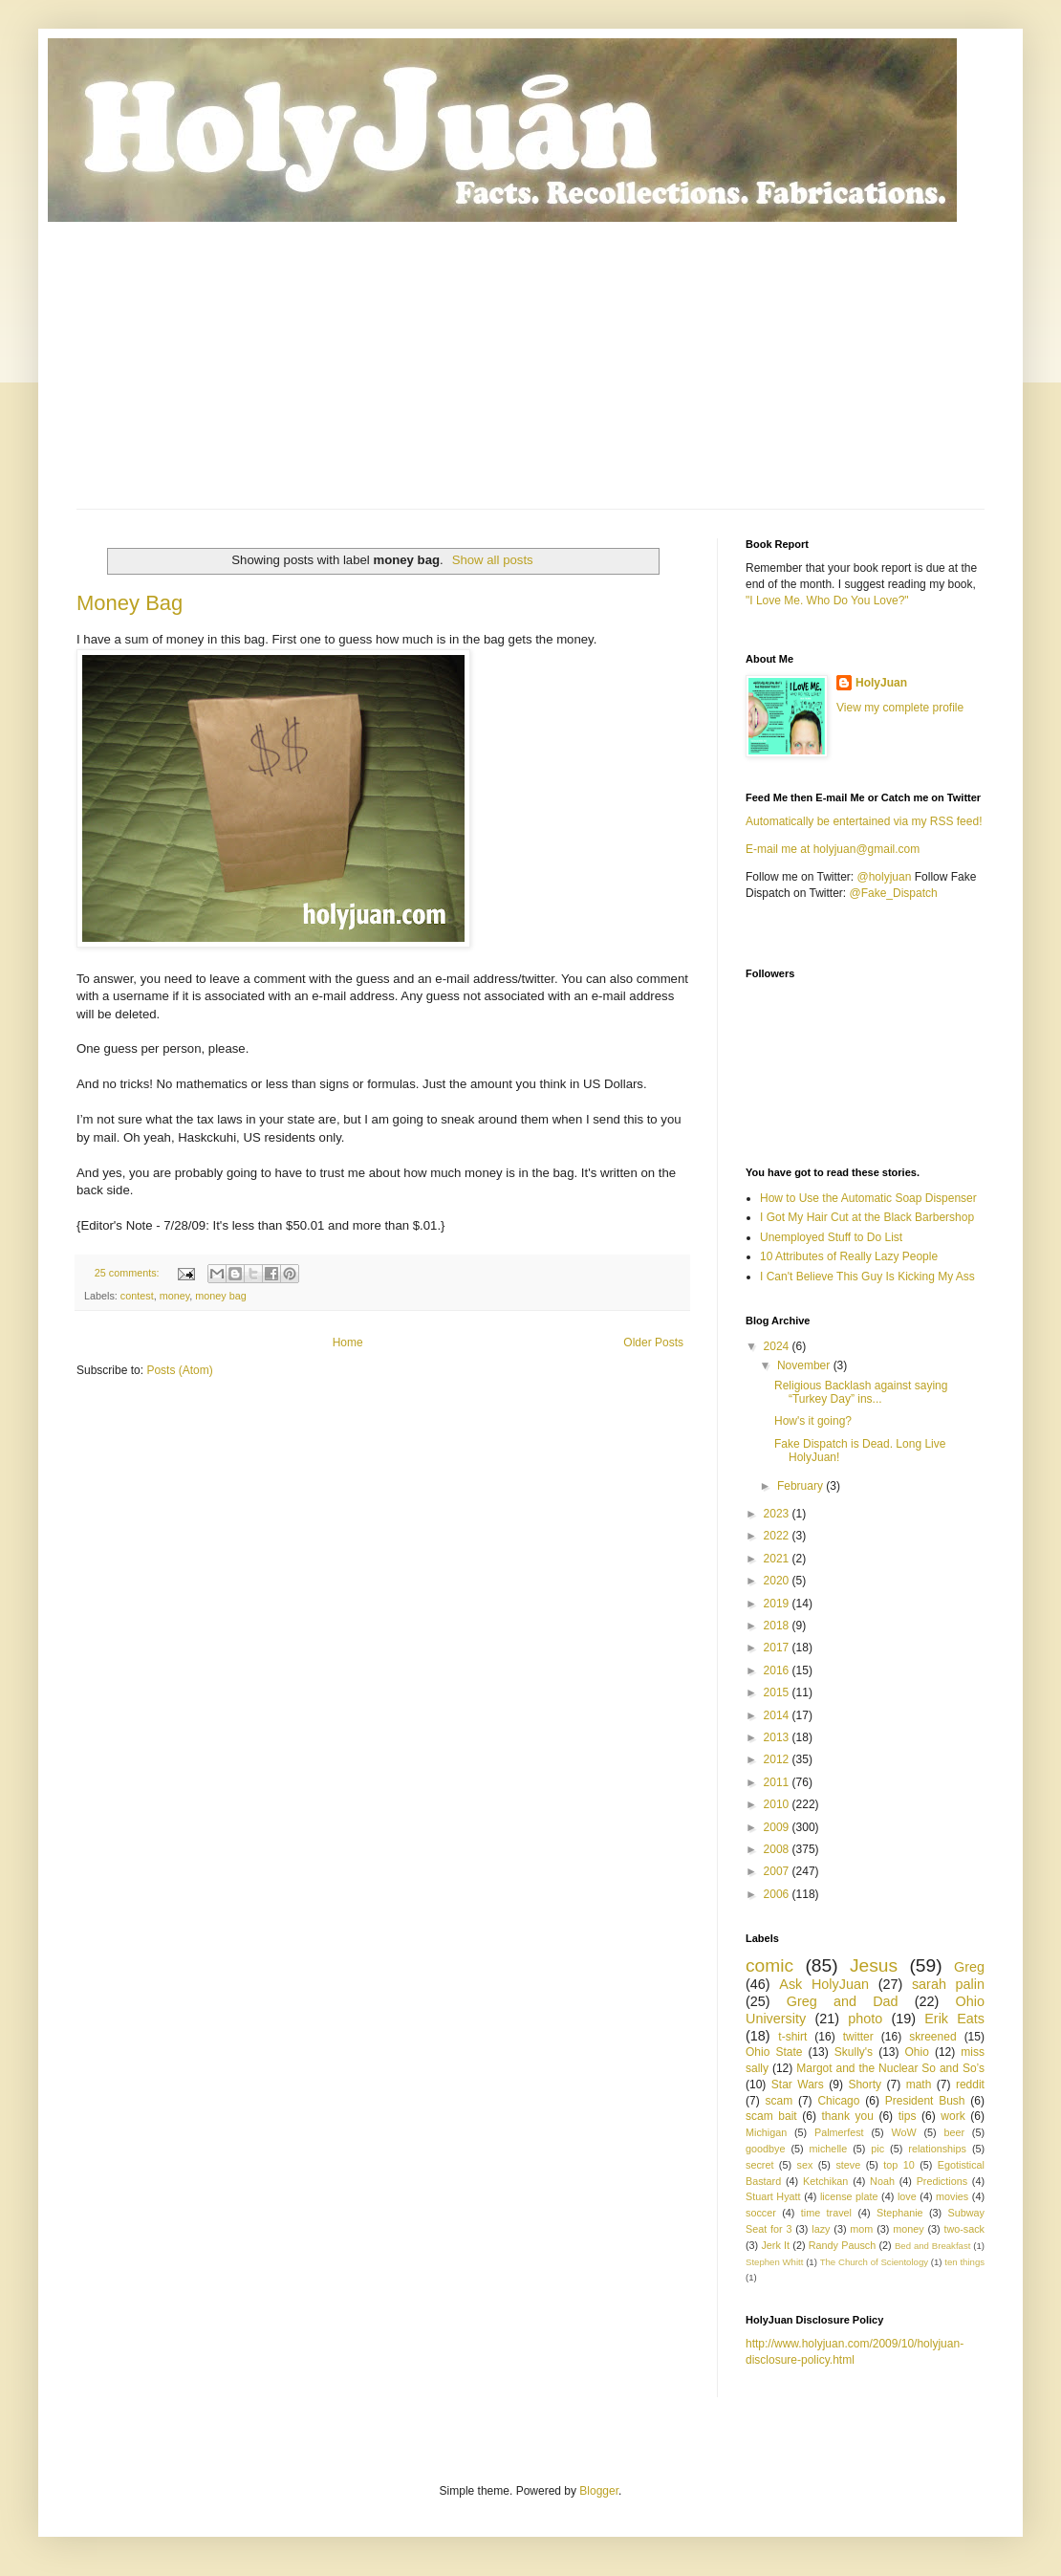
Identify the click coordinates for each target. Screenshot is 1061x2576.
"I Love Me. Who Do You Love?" (827, 600)
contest (137, 1295)
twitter (858, 2036)
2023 (778, 1513)
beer (953, 2132)
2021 (778, 1558)
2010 (778, 1804)
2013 (778, 1737)
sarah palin (948, 1984)
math (919, 2084)
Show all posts (492, 560)
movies (952, 2196)
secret (759, 2165)
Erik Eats (954, 2018)
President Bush (925, 2100)
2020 (778, 1580)
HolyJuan (881, 682)
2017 (778, 1647)
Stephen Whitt (774, 2262)
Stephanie (900, 2212)
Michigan (766, 2132)
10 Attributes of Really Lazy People (849, 1256)
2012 (778, 1759)
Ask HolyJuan (824, 1984)
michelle (829, 2148)
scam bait (771, 2116)
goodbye (765, 2148)
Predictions (942, 2181)
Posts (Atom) (179, 1370)
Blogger (598, 2491)
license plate (849, 2196)
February (801, 1486)
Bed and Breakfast (932, 2245)
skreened (932, 2036)
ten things (964, 2262)
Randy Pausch (842, 2245)
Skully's (853, 2052)
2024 (778, 1346)
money (175, 1295)
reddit (970, 2084)
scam (778, 2100)
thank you (848, 2116)
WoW (903, 2132)
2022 (778, 1535)
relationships (937, 2148)
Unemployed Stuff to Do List (831, 1237)
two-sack (964, 2229)
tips (908, 2116)
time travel (826, 2212)
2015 (778, 1692)
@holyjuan (883, 877)
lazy (821, 2229)
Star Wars (797, 2084)
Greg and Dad (843, 2001)
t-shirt (792, 2036)
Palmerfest (839, 2132)
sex (804, 2165)
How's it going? (813, 1421)
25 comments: (128, 1272)
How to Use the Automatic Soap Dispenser (868, 1198)
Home (348, 1342)
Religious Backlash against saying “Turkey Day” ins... (860, 1392)
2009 (778, 1827)
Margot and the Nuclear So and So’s (890, 2068)
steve (847, 2165)
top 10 (898, 2165)
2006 (778, 1894)
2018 (778, 1625)
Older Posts (653, 1342)
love (907, 2196)
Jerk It (775, 2245)
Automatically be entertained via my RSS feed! (864, 821)
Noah (882, 2181)
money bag (220, 1295)
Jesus (874, 1965)
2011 (778, 1782)
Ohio (917, 2052)
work (952, 2116)
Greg (969, 1967)
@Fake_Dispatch (894, 893)
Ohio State (774, 2052)
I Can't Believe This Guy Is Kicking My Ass (867, 1276)
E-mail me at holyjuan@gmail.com (833, 849)
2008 (778, 1849)
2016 (778, 1670)
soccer (761, 2212)
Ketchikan (825, 2181)
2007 (778, 1871)
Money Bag (129, 603)
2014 (778, 1715)
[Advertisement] (530, 365)
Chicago (838, 2100)
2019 (778, 1603)
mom (861, 2229)
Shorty (864, 2084)
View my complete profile (900, 707)
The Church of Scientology (874, 2262)
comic (769, 1965)
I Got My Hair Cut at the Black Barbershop (867, 1217)
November (805, 1365)
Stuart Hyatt (773, 2196)
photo (865, 2018)
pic (877, 2148)
